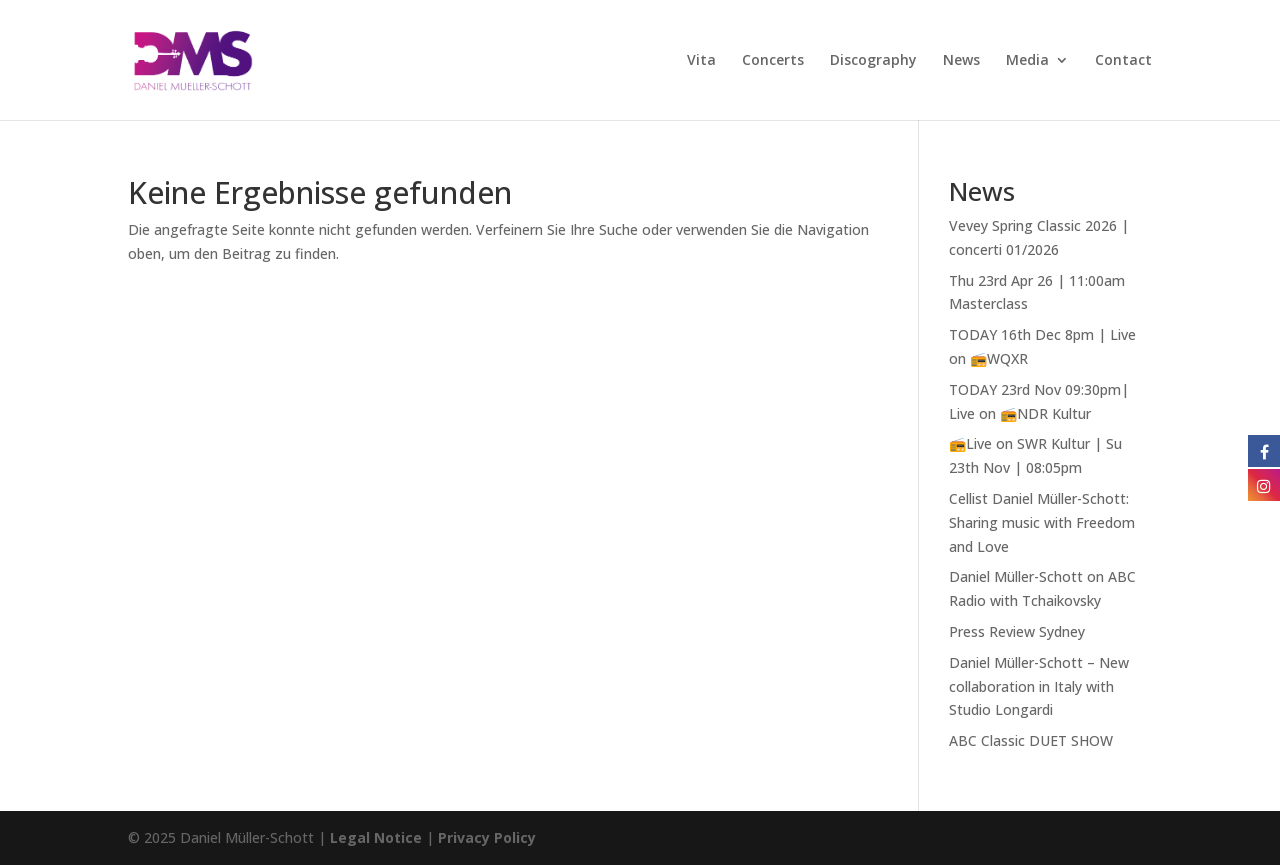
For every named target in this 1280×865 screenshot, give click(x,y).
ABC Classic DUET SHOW (1031, 740)
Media (1027, 61)
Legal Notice (376, 837)
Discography (873, 61)
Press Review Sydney (1017, 631)
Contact (1123, 61)
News (961, 61)
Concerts (773, 61)
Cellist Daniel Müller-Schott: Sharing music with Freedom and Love (1042, 522)
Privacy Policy (487, 837)
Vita (701, 61)
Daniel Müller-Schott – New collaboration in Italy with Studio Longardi (1039, 686)
